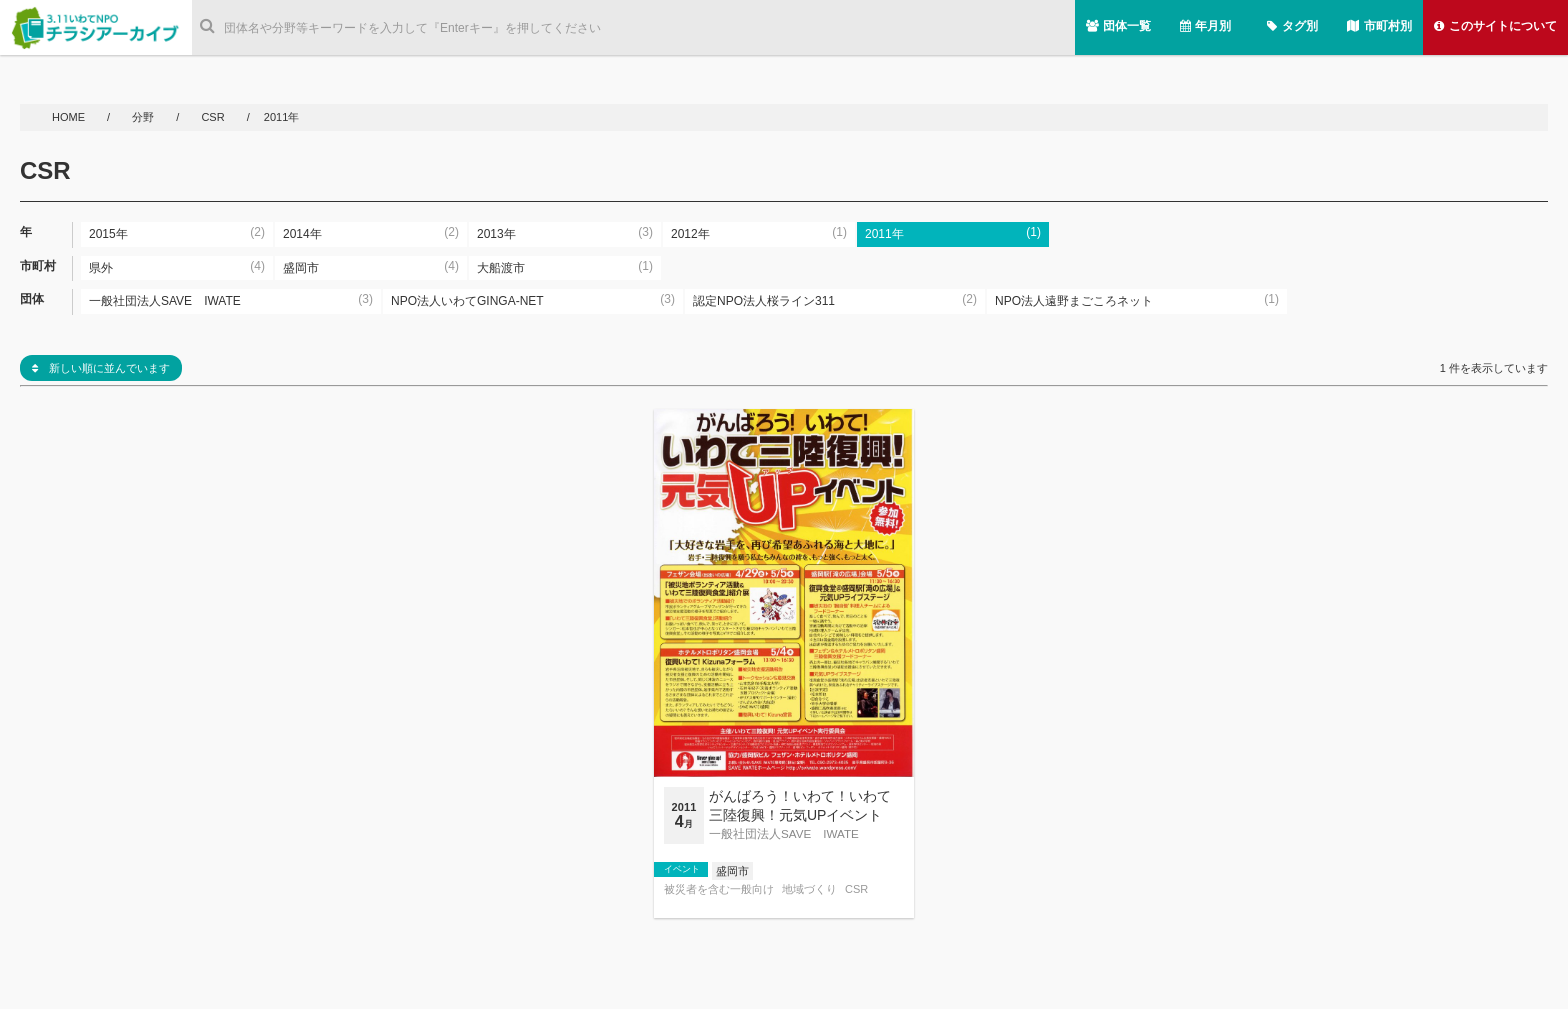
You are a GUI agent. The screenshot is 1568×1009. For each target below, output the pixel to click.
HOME (70, 117)
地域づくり (809, 889)
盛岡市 (732, 871)
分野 (144, 117)
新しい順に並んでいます (101, 368)
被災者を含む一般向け (719, 889)
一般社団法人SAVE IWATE (784, 833)
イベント (682, 869)
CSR (212, 117)
